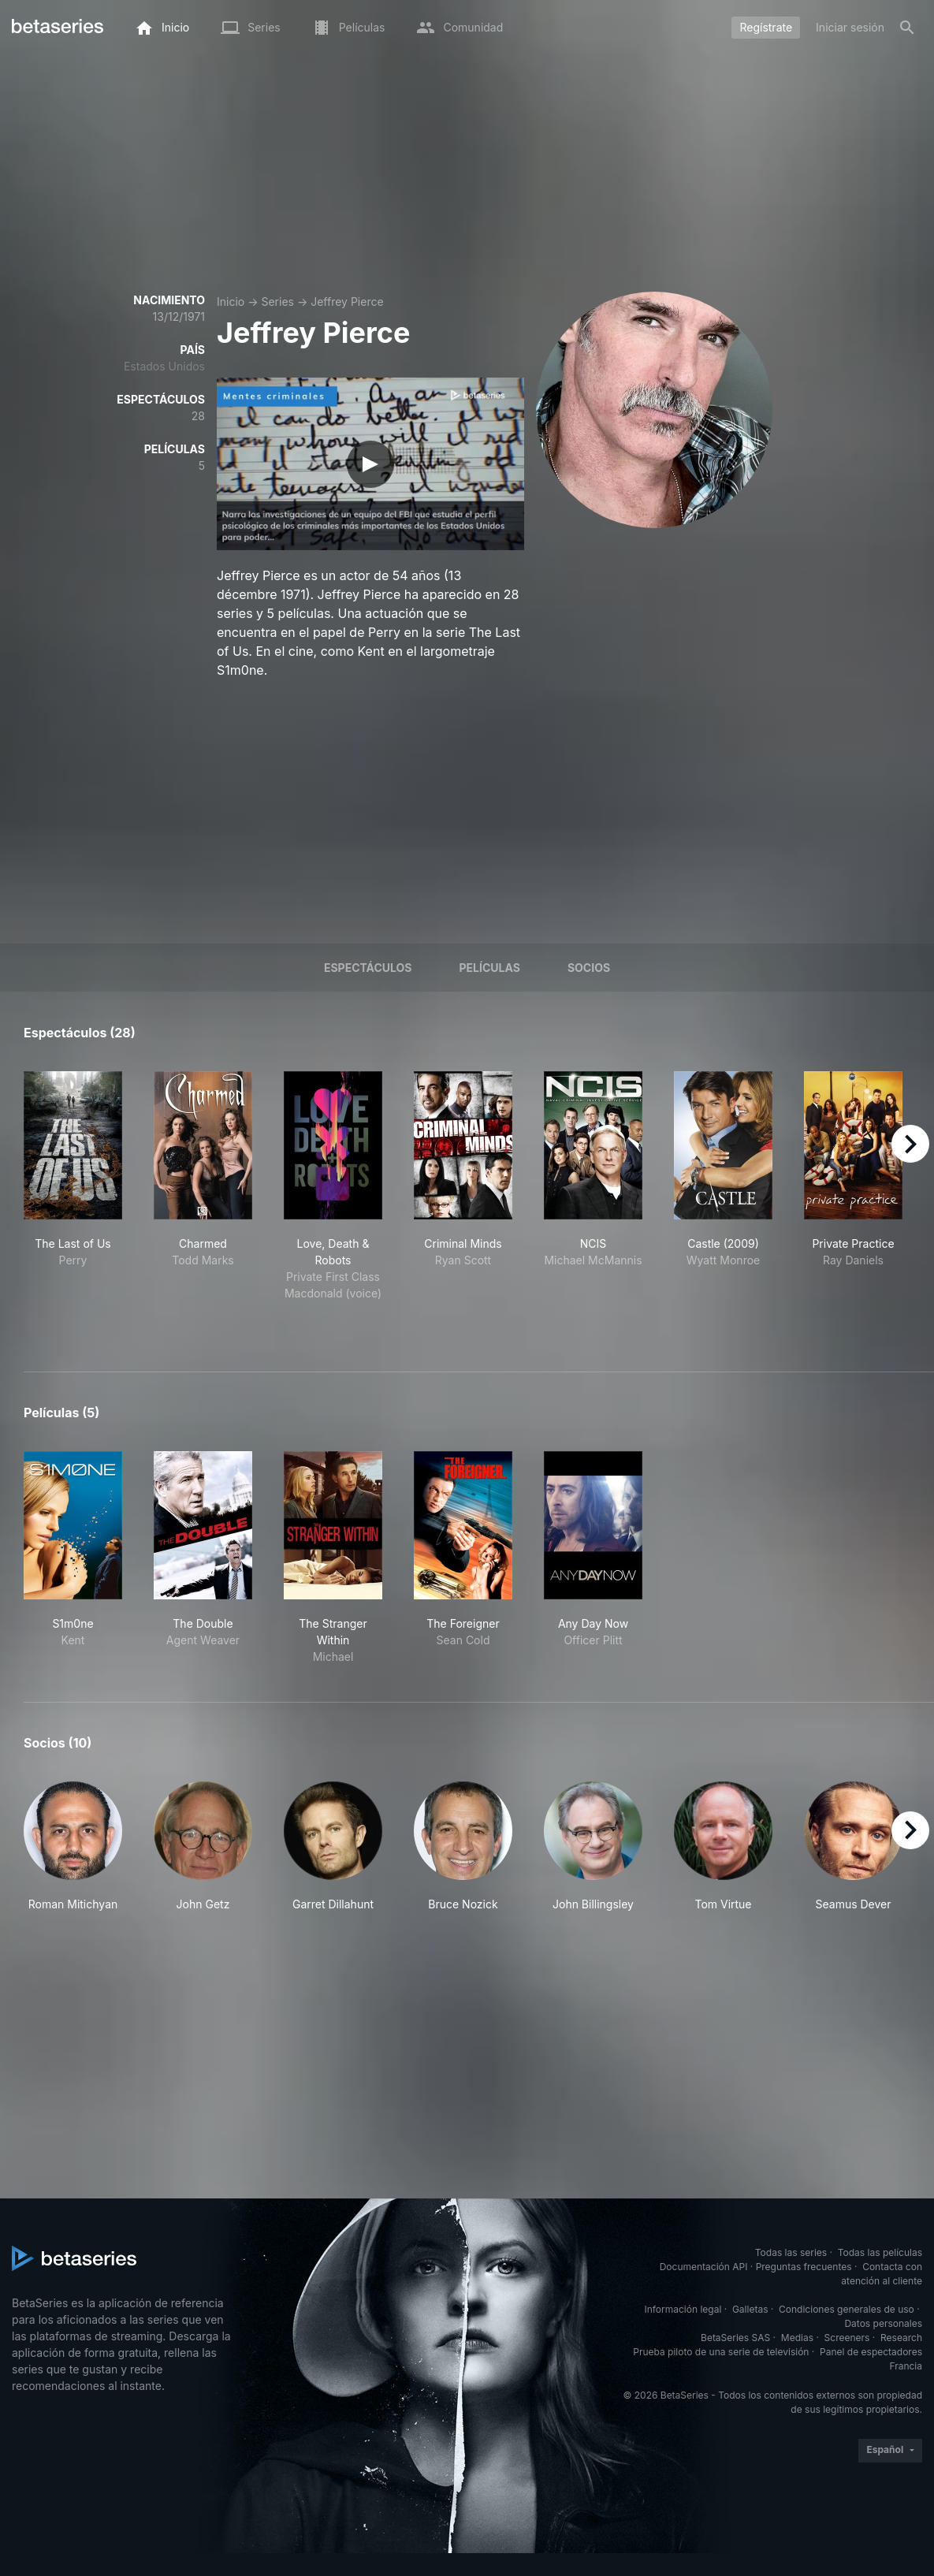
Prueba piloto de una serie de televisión (721, 2352)
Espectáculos (368, 967)
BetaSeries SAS (735, 2337)
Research (901, 2337)
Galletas (750, 2309)
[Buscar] (907, 27)
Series (277, 301)
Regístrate (765, 27)
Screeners (847, 2337)
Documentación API (704, 2267)
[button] (73, 1855)
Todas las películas (880, 2252)
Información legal (682, 2309)
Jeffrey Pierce (347, 301)
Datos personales (883, 2323)
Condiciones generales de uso (846, 2309)
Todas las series (791, 2252)
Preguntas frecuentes (804, 2267)
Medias (797, 2337)
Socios (588, 967)
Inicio (230, 301)
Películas (490, 967)
